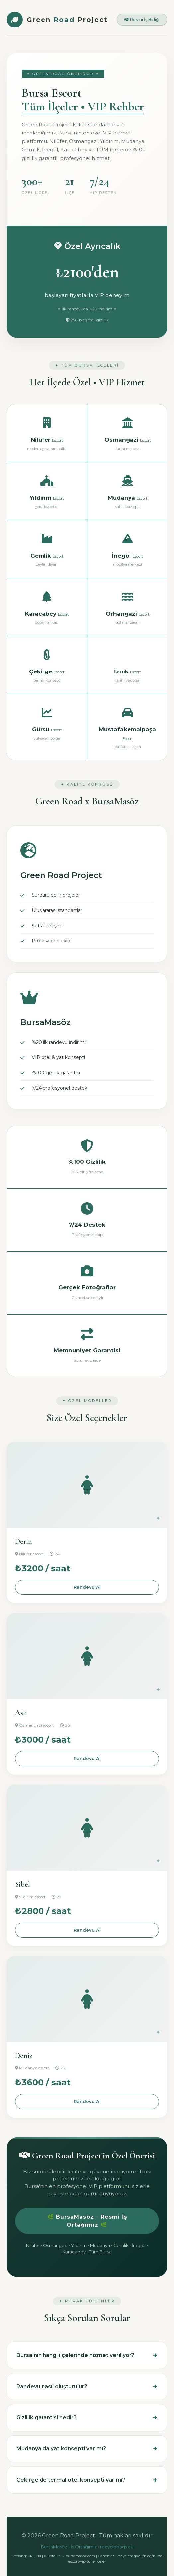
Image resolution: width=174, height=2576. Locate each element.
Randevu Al (87, 1587)
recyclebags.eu (116, 2546)
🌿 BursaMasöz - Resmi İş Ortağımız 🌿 (87, 2221)
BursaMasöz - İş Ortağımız (69, 2546)
